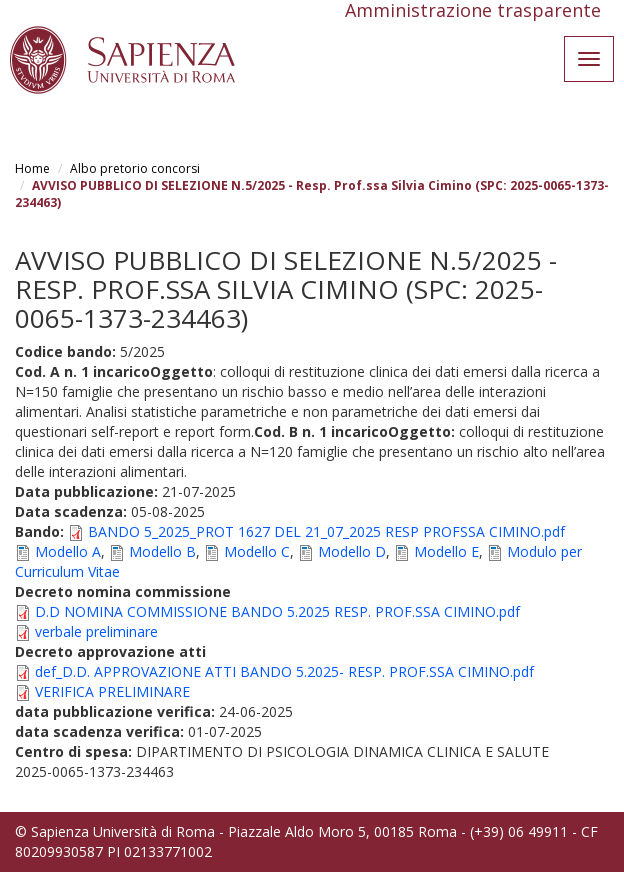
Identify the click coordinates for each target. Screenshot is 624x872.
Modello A (68, 551)
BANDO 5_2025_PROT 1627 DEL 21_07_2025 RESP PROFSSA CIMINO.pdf (326, 531)
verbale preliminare (96, 631)
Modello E (446, 551)
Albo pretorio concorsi (135, 168)
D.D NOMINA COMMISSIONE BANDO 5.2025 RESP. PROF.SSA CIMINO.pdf (277, 611)
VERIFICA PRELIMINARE (112, 691)
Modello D (352, 551)
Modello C (257, 551)
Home (32, 168)
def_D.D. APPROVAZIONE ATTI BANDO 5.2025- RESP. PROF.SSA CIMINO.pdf (284, 671)
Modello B (162, 551)
